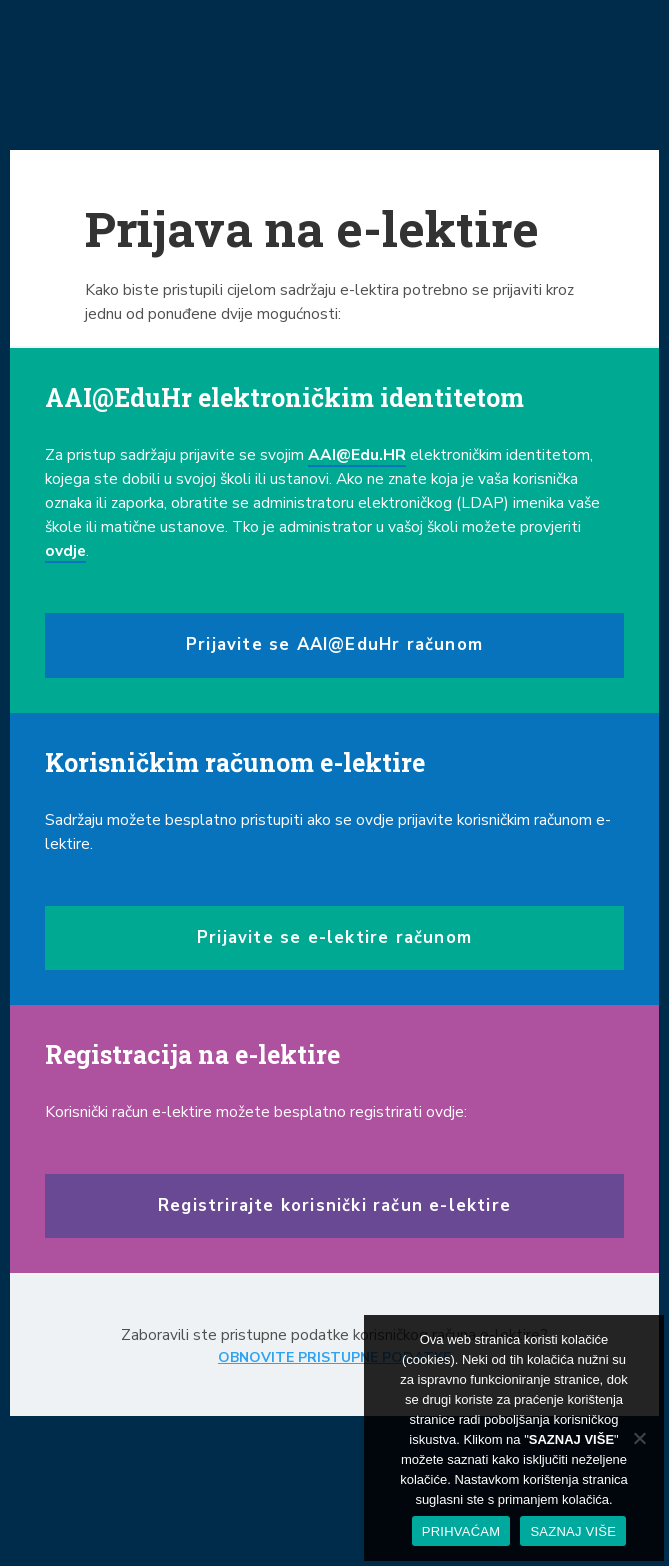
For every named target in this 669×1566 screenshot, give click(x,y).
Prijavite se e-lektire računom (334, 937)
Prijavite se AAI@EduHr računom (334, 644)
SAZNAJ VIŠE (573, 1531)
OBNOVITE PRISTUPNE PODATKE (334, 1357)
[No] (639, 1438)
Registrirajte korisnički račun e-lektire (334, 1205)
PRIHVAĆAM (461, 1531)
